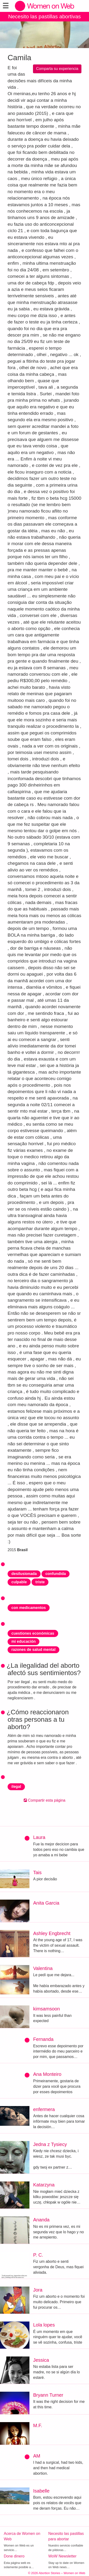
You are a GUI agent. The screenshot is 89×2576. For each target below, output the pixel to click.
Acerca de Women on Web (22, 2536)
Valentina (43, 1968)
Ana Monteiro (47, 2074)
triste (40, 1582)
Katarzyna (44, 2184)
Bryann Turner (48, 2395)
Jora (37, 2289)
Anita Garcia (46, 1903)
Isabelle (41, 2490)
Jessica (41, 2360)
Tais (37, 1872)
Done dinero (14, 2556)
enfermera (44, 2109)
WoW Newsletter (62, 2556)
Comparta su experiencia (57, 69)
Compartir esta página (45, 1800)
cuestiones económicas (32, 1633)
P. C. (38, 2255)
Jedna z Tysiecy (50, 2144)
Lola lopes (44, 2324)
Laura (39, 1837)
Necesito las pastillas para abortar (66, 2536)
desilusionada (24, 1574)
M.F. (37, 2425)
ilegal (16, 1786)
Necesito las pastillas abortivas (44, 17)
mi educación (23, 1641)
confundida (55, 1574)
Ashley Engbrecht (51, 1933)
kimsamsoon (46, 2008)
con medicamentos (28, 1608)
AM (36, 2456)
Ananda (41, 2219)
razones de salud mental (33, 1649)
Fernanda (43, 2039)
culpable (19, 1582)
